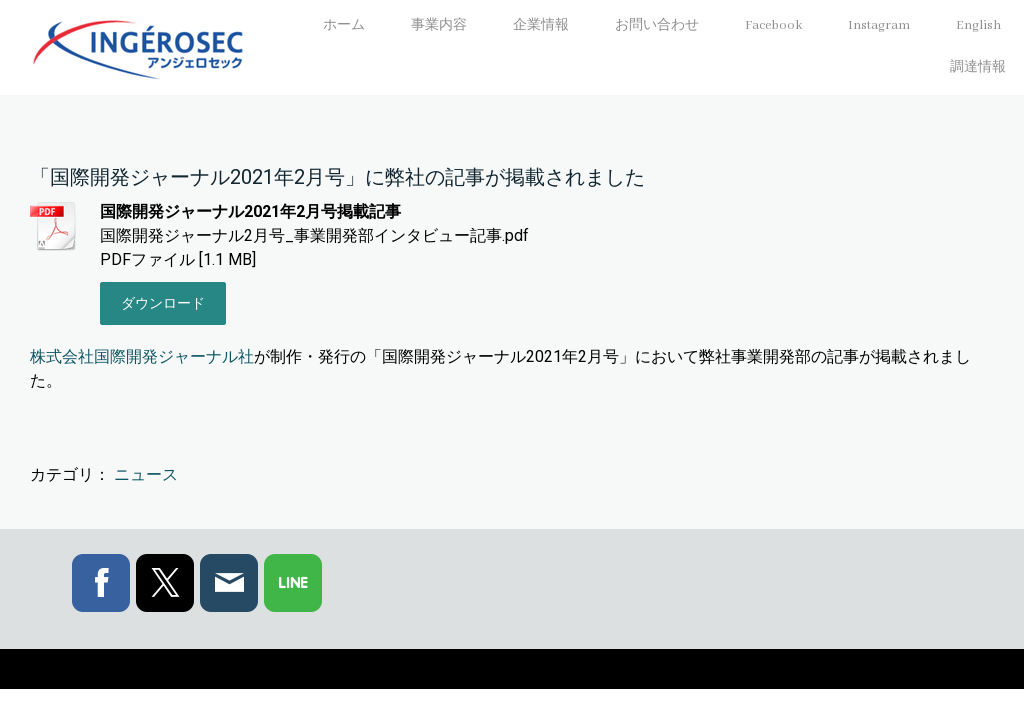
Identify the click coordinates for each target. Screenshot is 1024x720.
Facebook (773, 25)
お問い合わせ (657, 25)
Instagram (879, 25)
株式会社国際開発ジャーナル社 (142, 356)
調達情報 (978, 67)
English (978, 25)
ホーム (344, 25)
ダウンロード (163, 303)
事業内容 (439, 25)
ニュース (146, 474)
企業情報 (541, 25)
